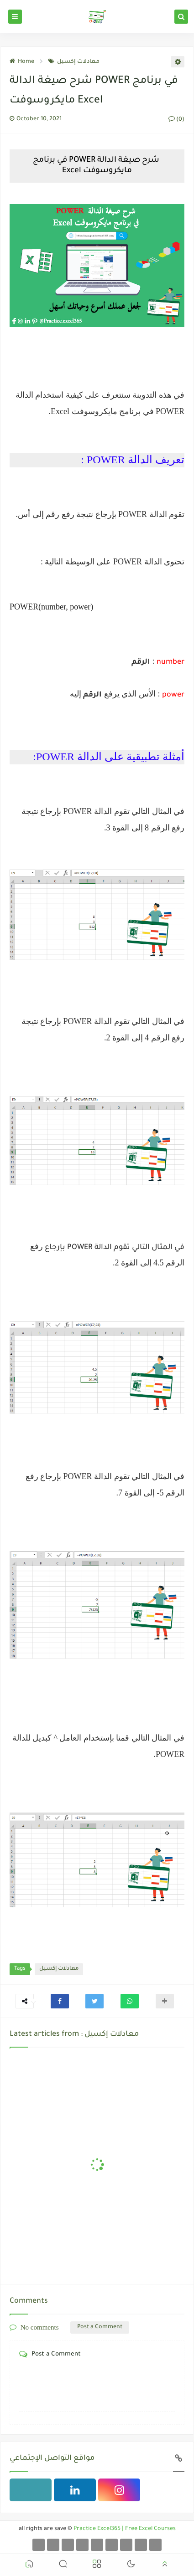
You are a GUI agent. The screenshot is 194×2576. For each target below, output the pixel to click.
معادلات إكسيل (74, 62)
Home (22, 62)
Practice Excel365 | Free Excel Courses (124, 2529)
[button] (60, 2001)
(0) (176, 120)
